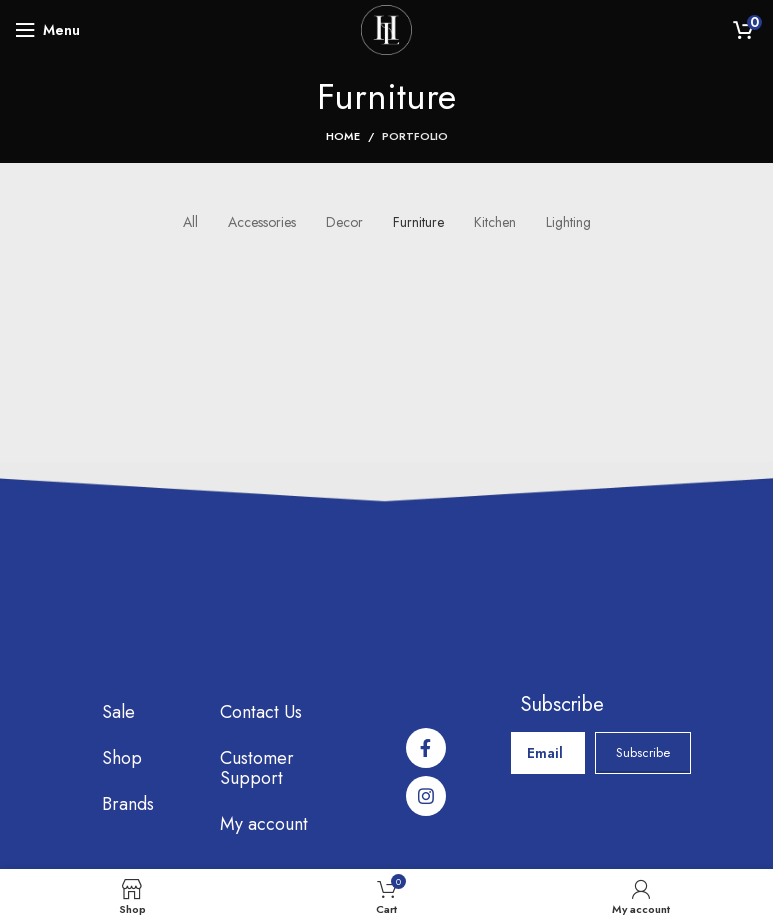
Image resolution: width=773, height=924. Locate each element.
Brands (128, 804)
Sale (118, 712)
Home (343, 136)
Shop (122, 758)
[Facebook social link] (426, 748)
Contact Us (261, 712)
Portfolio (415, 136)
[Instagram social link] (426, 796)
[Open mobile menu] (47, 30)
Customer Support (257, 768)
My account (264, 824)
